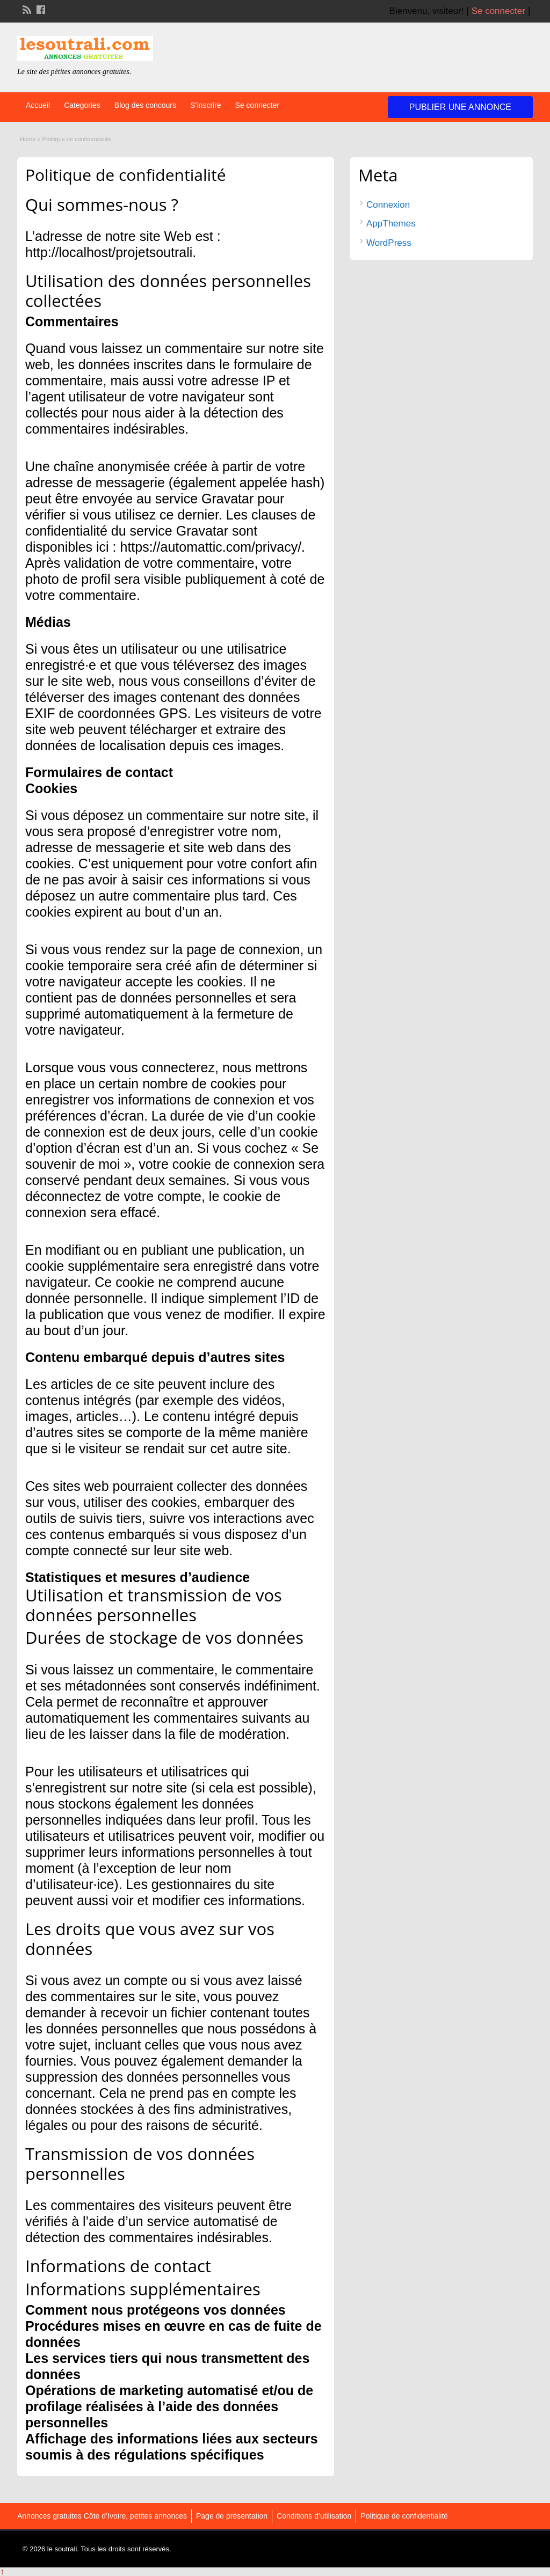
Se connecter (498, 11)
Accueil (38, 105)
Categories (82, 105)
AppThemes (391, 223)
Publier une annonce (460, 107)
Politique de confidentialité (404, 2516)
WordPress (388, 243)
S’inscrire (205, 105)
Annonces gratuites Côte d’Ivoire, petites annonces (102, 2516)
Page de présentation (231, 2516)
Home (27, 139)
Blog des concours (145, 105)
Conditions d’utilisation (314, 2516)
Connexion (388, 205)
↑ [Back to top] (2, 2571)
